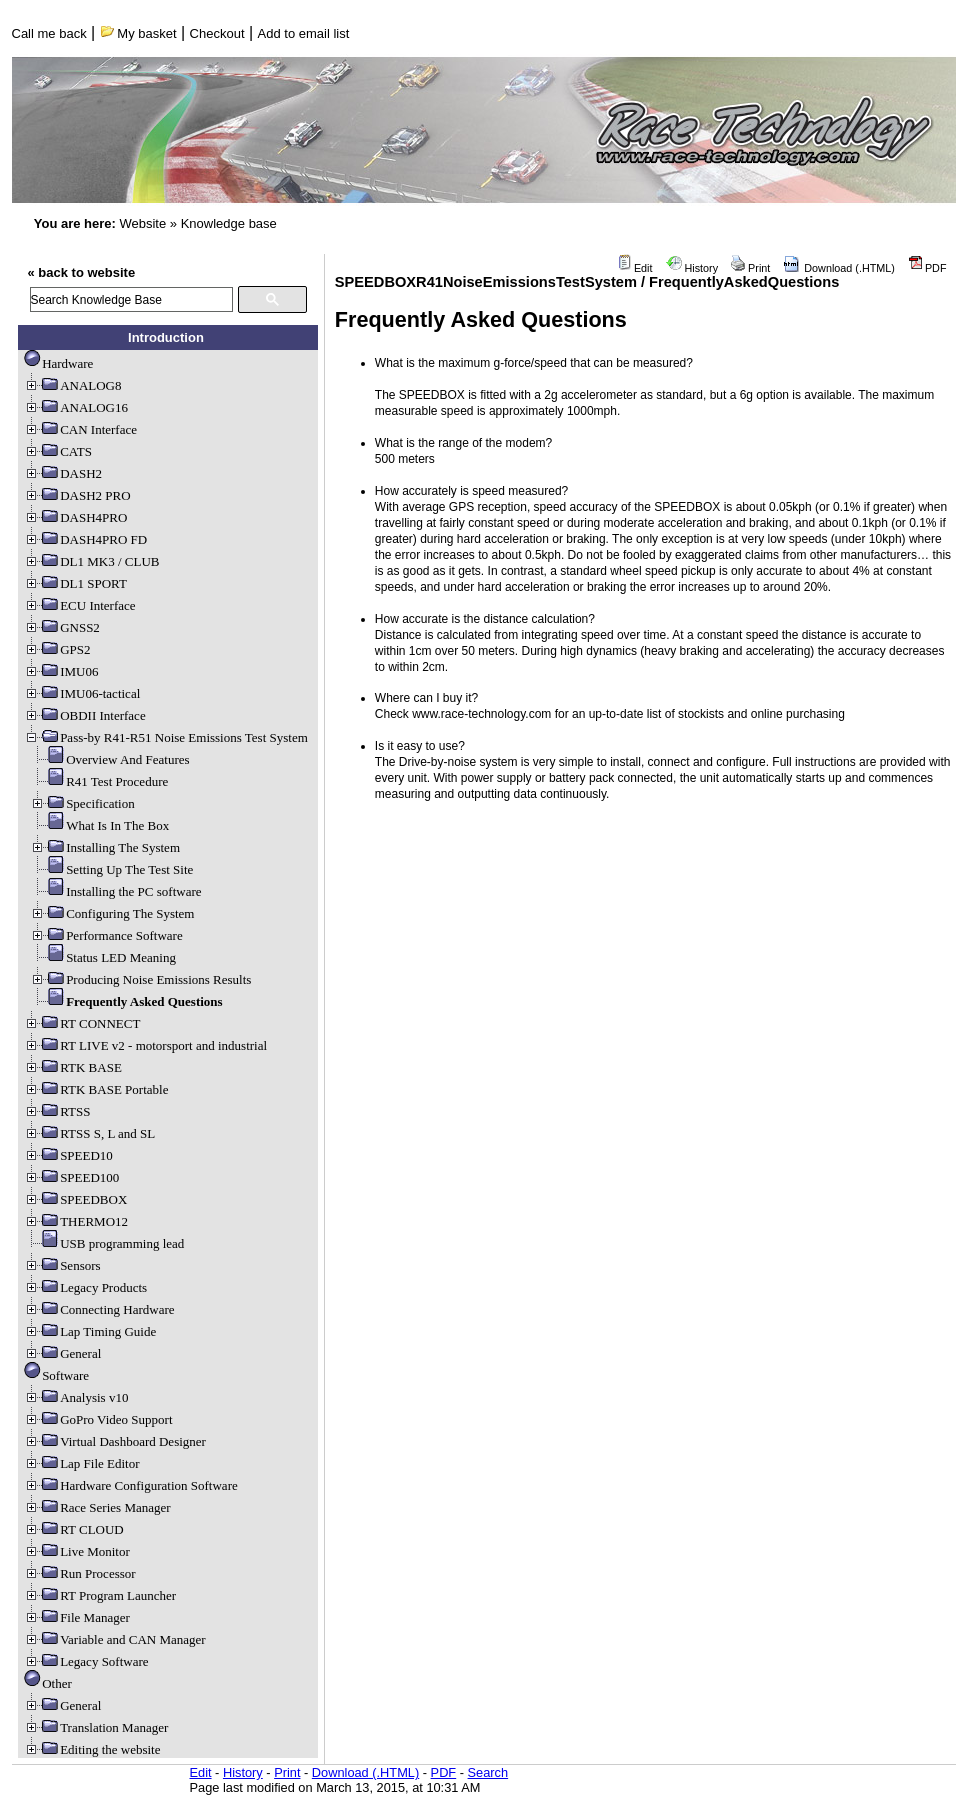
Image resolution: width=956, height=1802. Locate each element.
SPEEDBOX (75, 1199)
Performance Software (106, 935)
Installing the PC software (115, 891)
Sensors (62, 1265)
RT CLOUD (74, 1529)
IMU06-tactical (82, 693)
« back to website (82, 272)
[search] (131, 299)
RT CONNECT (82, 1023)
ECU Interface (79, 605)
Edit (635, 268)
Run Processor (79, 1573)
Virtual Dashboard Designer (115, 1441)
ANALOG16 (76, 407)
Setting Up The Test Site (111, 869)
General (62, 1353)
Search (488, 1772)
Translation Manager (96, 1727)
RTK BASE (73, 1067)
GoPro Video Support (98, 1419)
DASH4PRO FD (85, 539)
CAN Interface (80, 429)
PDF (927, 268)
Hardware (58, 363)
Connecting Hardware (99, 1309)
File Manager (77, 1617)
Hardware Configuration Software (131, 1485)
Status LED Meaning (103, 957)
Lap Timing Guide (90, 1331)
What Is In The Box (99, 825)
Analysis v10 (76, 1397)
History (692, 268)
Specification (82, 803)
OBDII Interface (85, 715)
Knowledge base (229, 223)
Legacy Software (86, 1661)
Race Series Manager (97, 1507)
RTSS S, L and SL (89, 1133)
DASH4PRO (75, 517)
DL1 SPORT (75, 583)
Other (48, 1683)
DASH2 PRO (77, 495)
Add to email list (304, 33)
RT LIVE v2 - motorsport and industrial (145, 1045)
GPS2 (57, 649)
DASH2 (63, 473)
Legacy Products (85, 1287)
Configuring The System (112, 913)
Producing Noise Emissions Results (140, 979)
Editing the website (92, 1749)
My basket (138, 33)
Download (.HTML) (839, 268)
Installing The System (105, 847)
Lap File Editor (81, 1463)
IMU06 (61, 671)
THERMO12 (76, 1221)
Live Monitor (77, 1551)
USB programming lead (104, 1243)
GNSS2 (62, 627)
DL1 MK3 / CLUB (91, 561)
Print (750, 268)
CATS (58, 451)
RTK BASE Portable (96, 1089)
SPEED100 (71, 1177)
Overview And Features (109, 759)
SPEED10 (68, 1155)
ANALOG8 (72, 385)
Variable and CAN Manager (114, 1639)
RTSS (57, 1111)
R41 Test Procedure (99, 781)
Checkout (217, 33)
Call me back (49, 33)
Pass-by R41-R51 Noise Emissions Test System (166, 737)
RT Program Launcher (100, 1595)
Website (142, 223)
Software (56, 1375)
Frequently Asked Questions (126, 1001)
